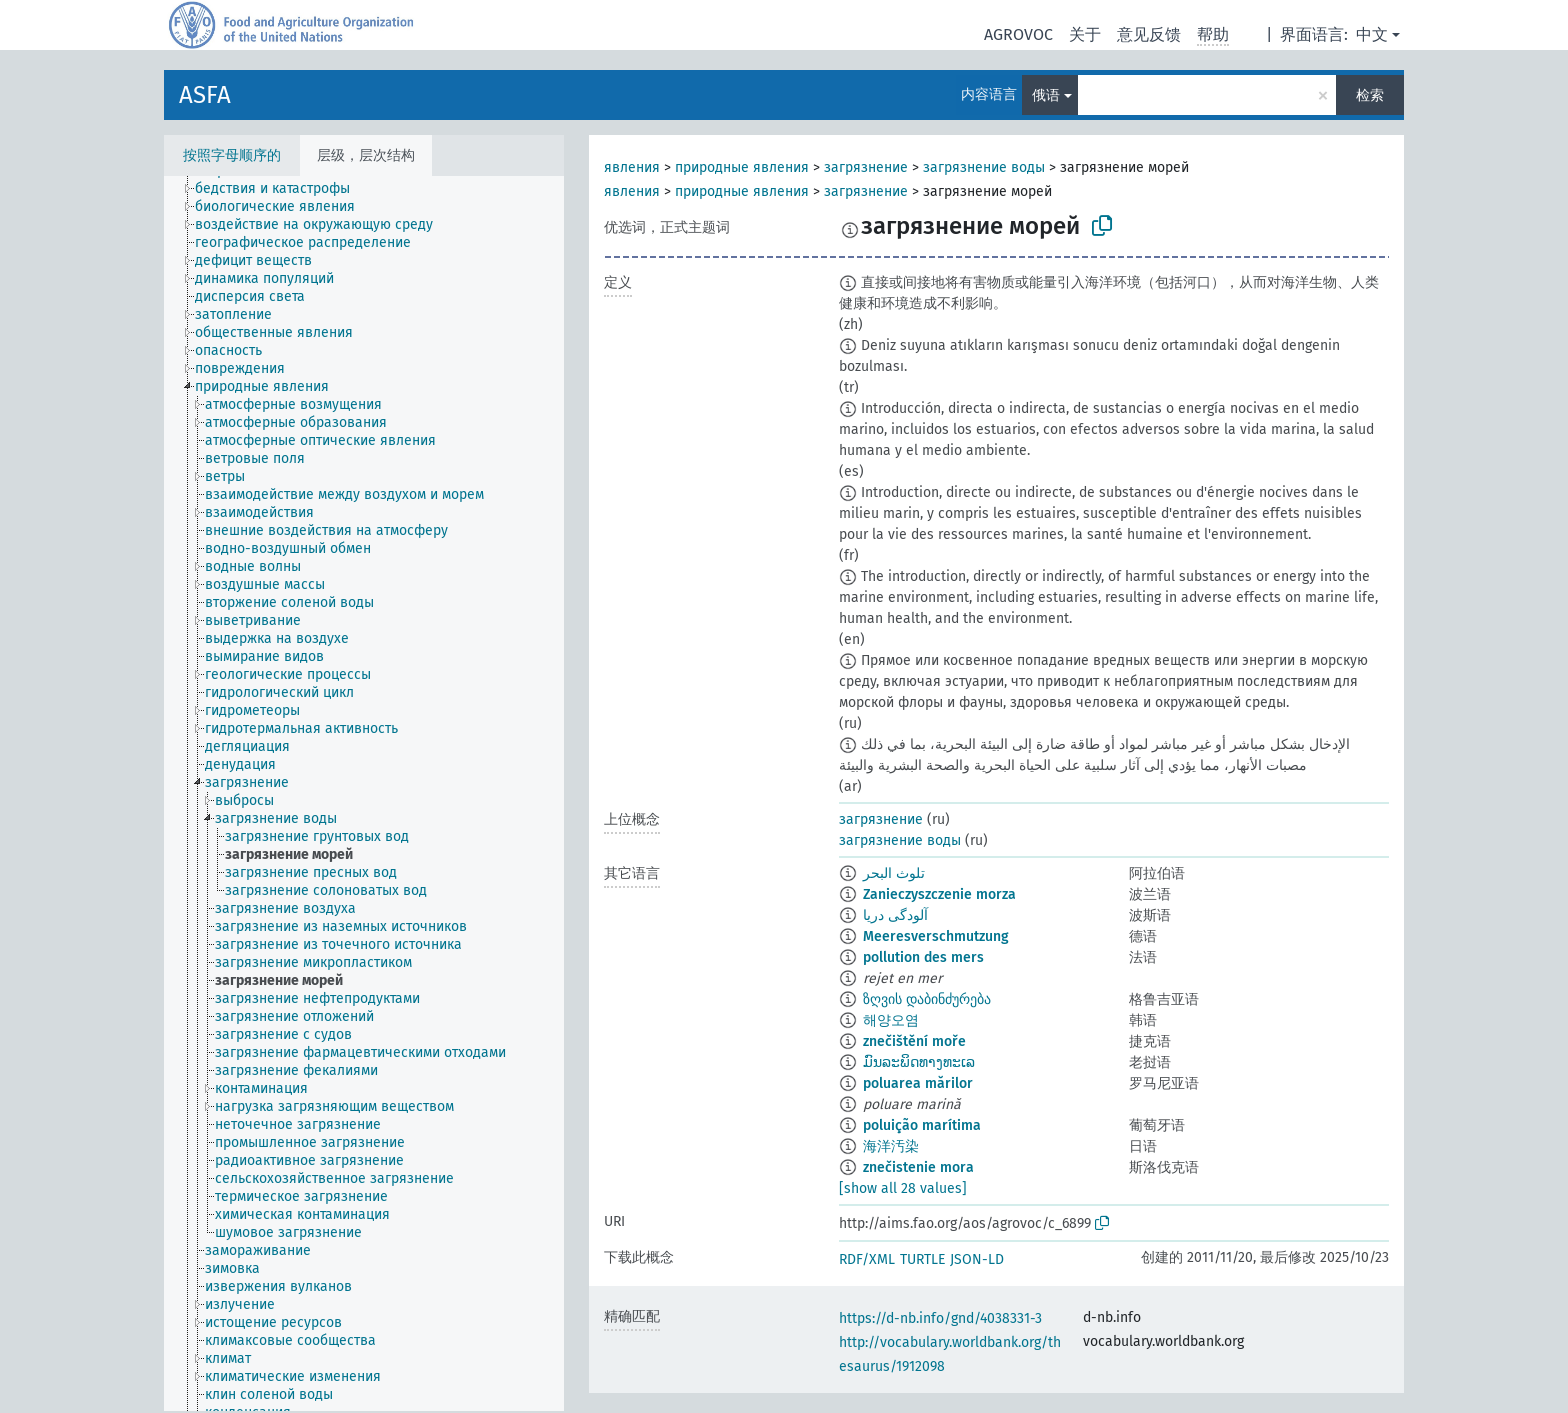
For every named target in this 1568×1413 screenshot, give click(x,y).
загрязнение (866, 167)
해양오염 (891, 1020)
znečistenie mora (918, 1167)
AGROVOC (1018, 34)
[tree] (364, 793)
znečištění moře (914, 1041)
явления (632, 167)
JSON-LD (977, 1259)
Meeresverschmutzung (936, 936)
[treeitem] (281, 189)
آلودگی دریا (895, 915)
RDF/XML (867, 1259)
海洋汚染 (891, 1146)
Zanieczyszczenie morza (939, 894)
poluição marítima (922, 1125)
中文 (1372, 34)
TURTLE (922, 1259)
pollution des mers (923, 957)
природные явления (742, 167)
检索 (1370, 95)
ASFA (205, 95)
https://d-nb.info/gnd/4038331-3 (940, 1318)
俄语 (1046, 95)
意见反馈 (1149, 34)
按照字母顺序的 (232, 155)
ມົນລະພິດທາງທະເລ (919, 1062)
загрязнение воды (984, 167)
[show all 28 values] (903, 1188)
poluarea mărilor (918, 1083)
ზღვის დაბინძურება (927, 999)
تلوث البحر (894, 873)
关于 (1085, 34)
